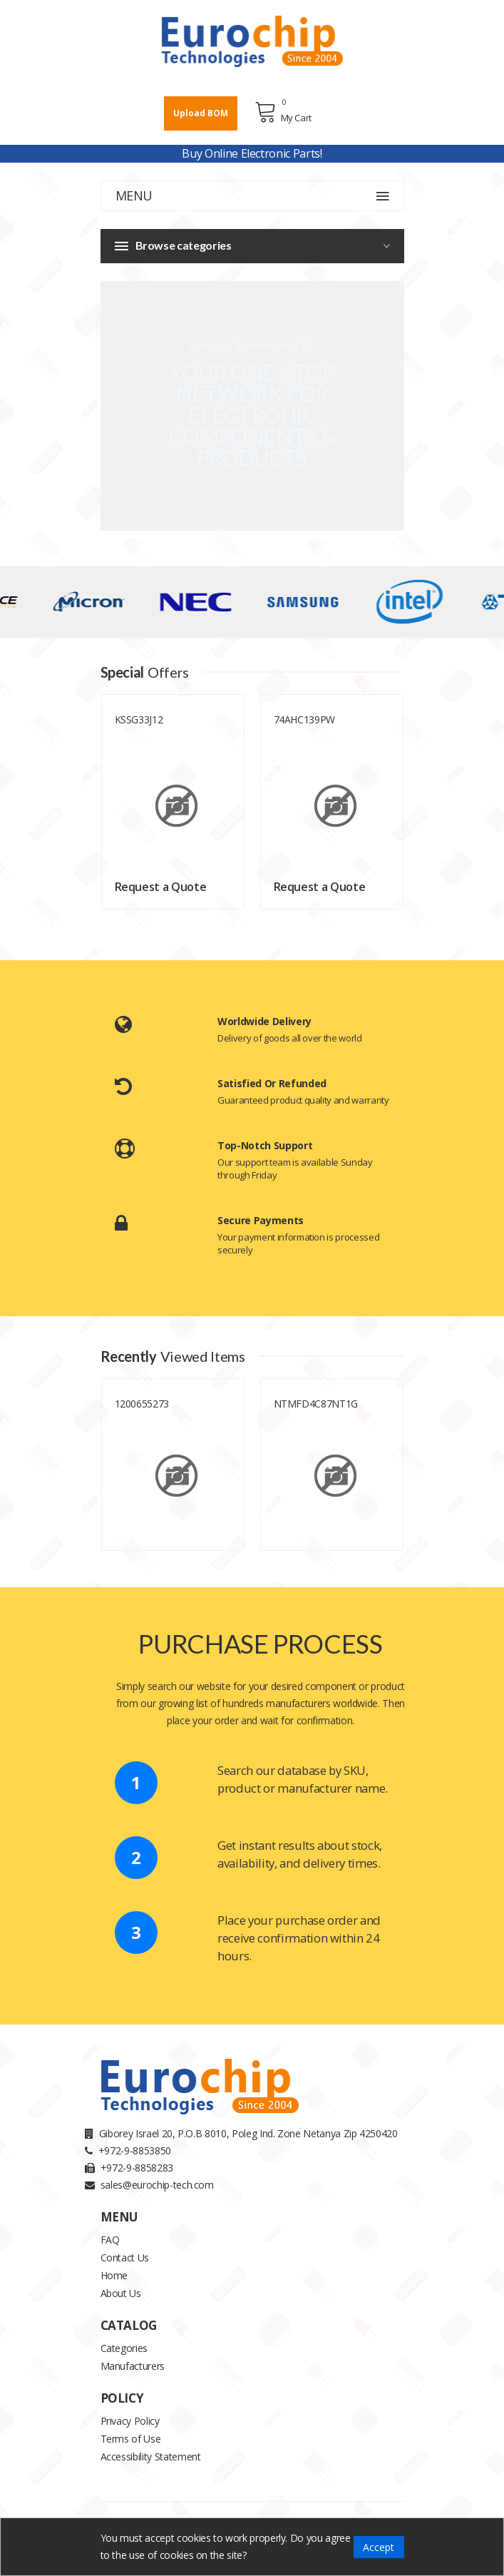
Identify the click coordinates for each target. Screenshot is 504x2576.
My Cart (283, 112)
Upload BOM (200, 113)
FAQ (110, 2239)
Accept (378, 2547)
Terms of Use (131, 2438)
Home (114, 2275)
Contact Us (125, 2257)
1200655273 (142, 1403)
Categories (124, 2348)
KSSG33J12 (139, 719)
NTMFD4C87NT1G (316, 1403)
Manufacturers (133, 2366)
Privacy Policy (130, 2421)
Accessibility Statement (151, 2456)
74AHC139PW (305, 719)
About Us (121, 2293)
